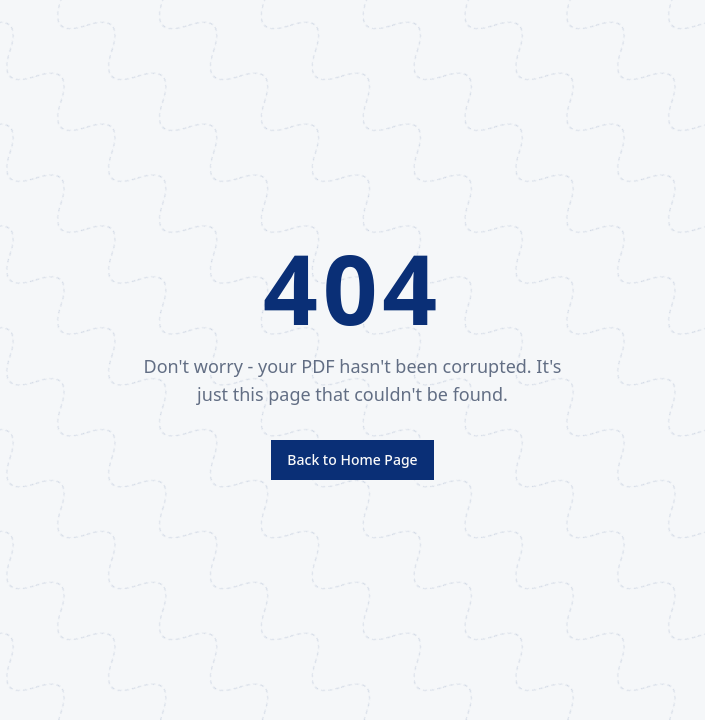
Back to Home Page (352, 459)
